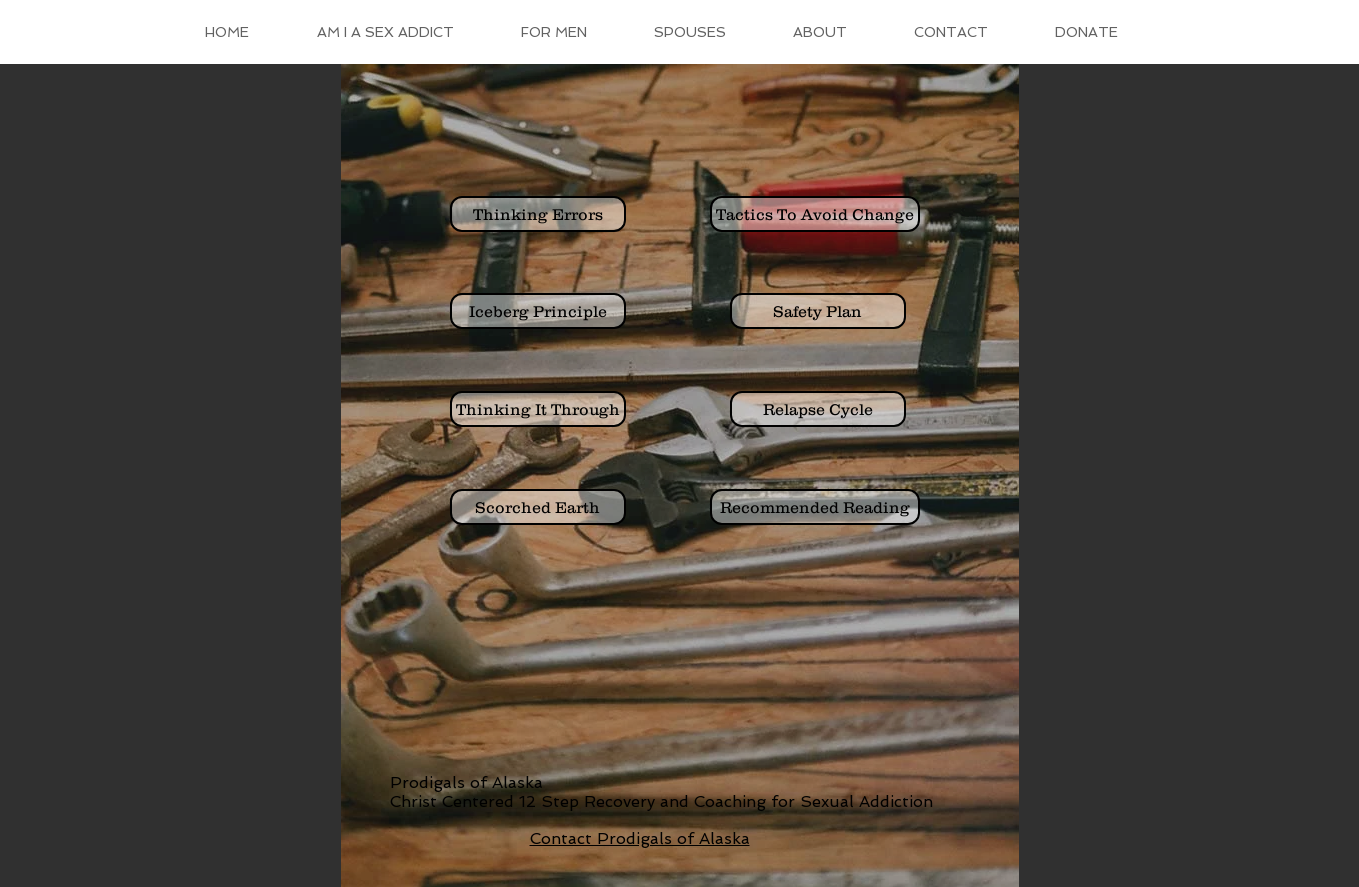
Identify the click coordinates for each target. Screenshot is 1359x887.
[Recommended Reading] (815, 507)
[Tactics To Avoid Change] (815, 214)
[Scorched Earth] (538, 507)
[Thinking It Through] (538, 409)
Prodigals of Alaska (466, 782)
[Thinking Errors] (538, 214)
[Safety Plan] (818, 311)
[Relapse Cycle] (818, 409)
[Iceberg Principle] (538, 311)
